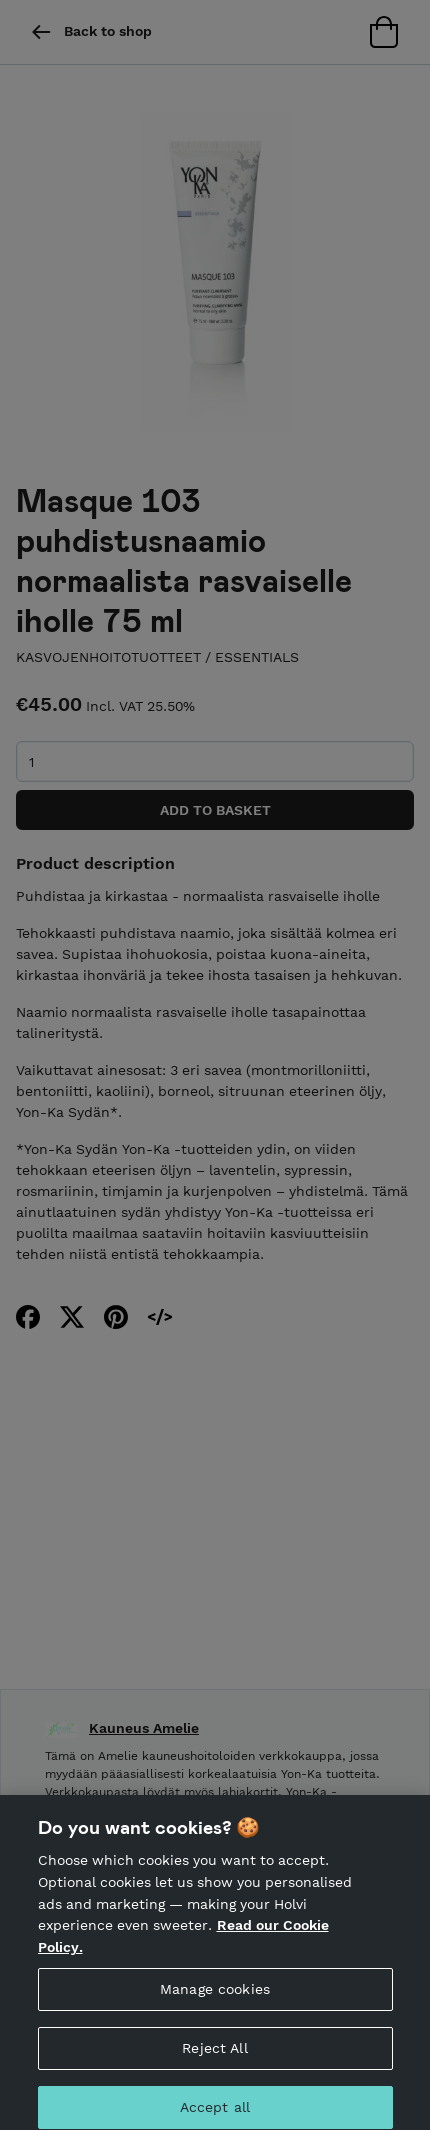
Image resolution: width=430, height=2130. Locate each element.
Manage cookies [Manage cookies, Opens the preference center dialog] (215, 1996)
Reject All (214, 2055)
